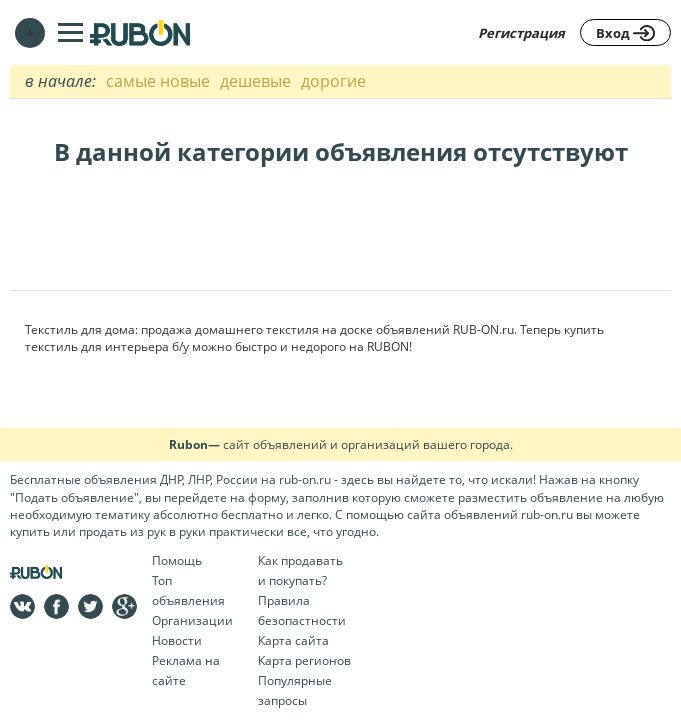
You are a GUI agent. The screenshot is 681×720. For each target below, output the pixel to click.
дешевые (255, 81)
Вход (625, 33)
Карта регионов (304, 660)
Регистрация (521, 33)
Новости (177, 640)
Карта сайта (293, 640)
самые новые (158, 81)
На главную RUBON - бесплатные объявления (140, 32)
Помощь (177, 560)
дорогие (333, 81)
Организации (192, 620)
